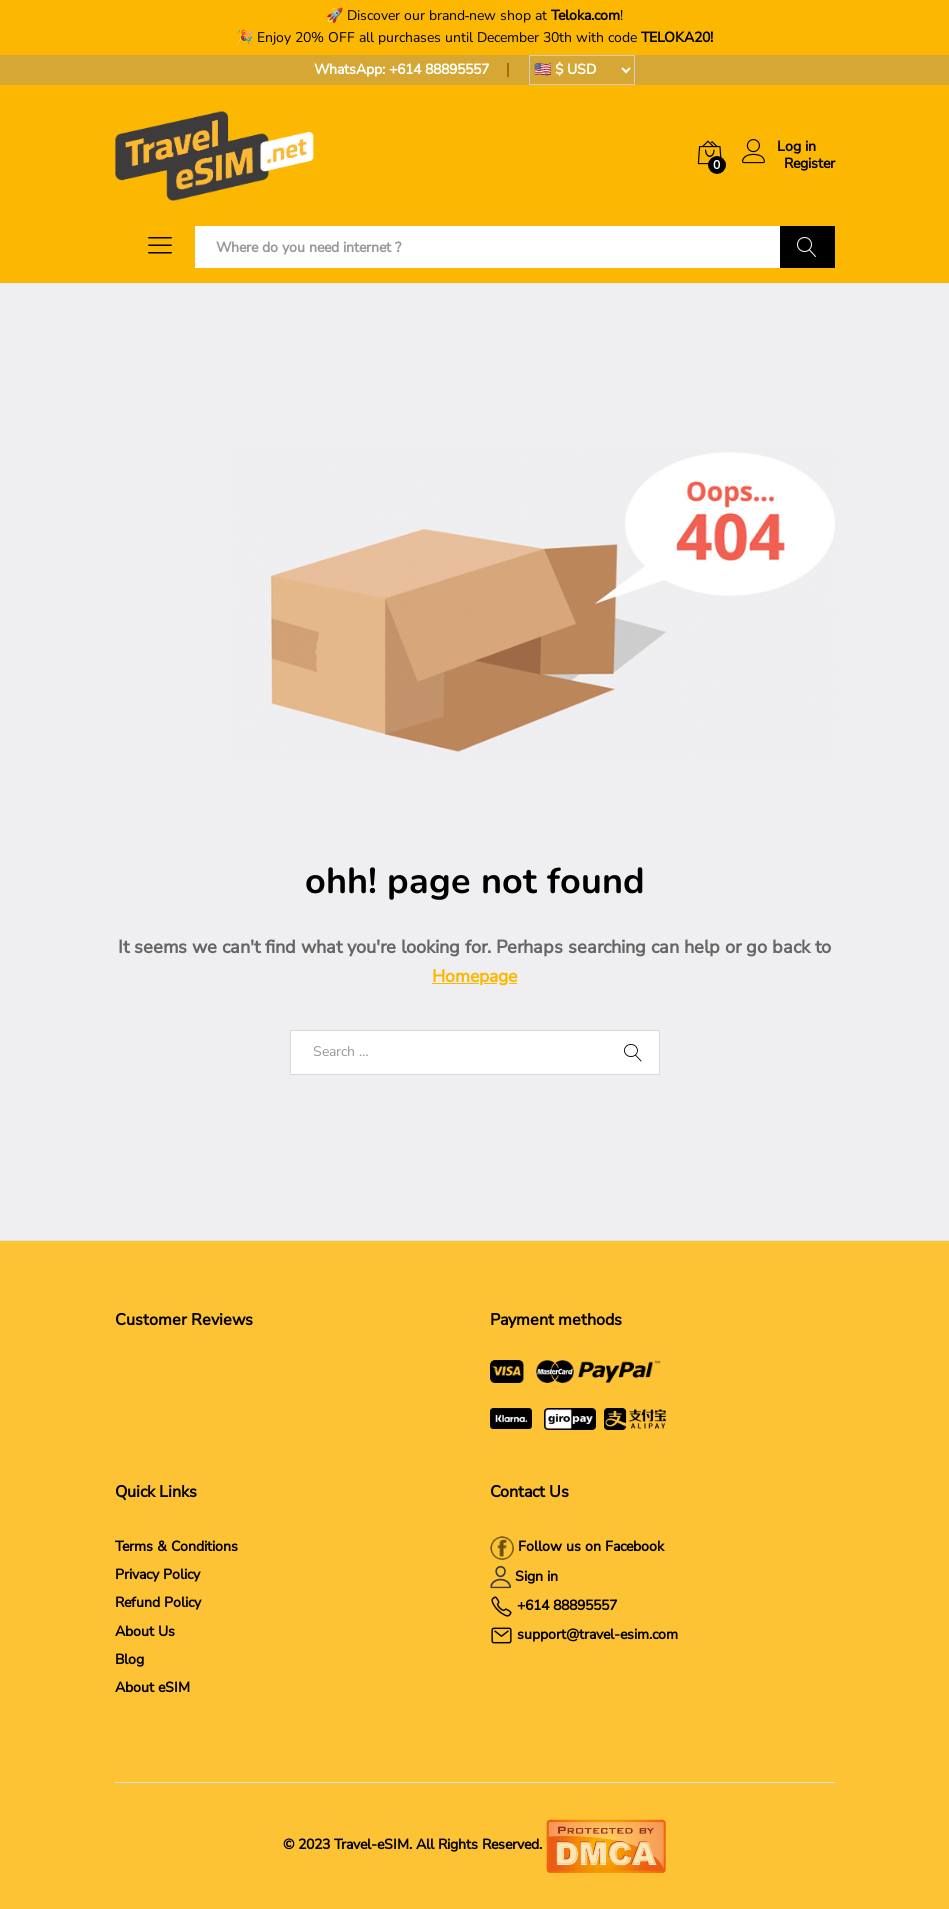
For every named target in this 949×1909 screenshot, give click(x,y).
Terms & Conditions (176, 1546)
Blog (129, 1659)
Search (807, 247)
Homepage (474, 976)
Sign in (536, 1576)
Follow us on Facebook (589, 1546)
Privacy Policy (157, 1574)
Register (809, 164)
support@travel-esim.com (597, 1634)
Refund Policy (158, 1602)
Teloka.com (585, 15)
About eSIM (152, 1687)
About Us (145, 1631)
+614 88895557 (439, 69)
